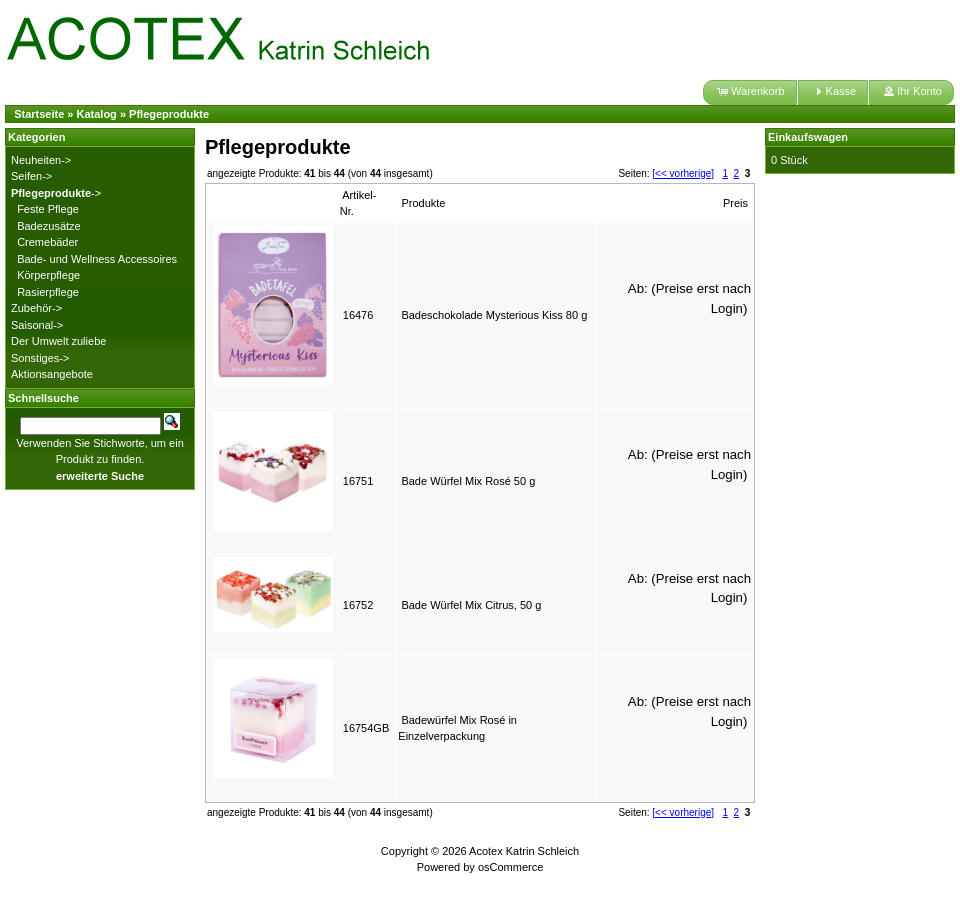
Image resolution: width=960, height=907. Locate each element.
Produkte (423, 203)
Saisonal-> (37, 325)
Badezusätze (49, 226)
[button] (749, 92)
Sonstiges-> (40, 358)
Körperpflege (48, 275)
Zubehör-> (36, 308)
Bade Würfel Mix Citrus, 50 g (471, 605)
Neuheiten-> (41, 160)
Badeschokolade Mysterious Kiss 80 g (494, 315)
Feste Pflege (48, 209)
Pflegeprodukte (169, 114)
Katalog (97, 114)
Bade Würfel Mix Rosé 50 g (468, 481)
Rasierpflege (48, 292)
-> (56, 193)
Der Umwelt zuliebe (58, 341)
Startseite (39, 114)
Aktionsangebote (52, 374)
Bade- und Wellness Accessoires (97, 259)
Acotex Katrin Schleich (524, 851)
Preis (735, 203)
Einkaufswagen (808, 137)
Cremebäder (47, 242)
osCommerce (510, 867)
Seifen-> (31, 176)
